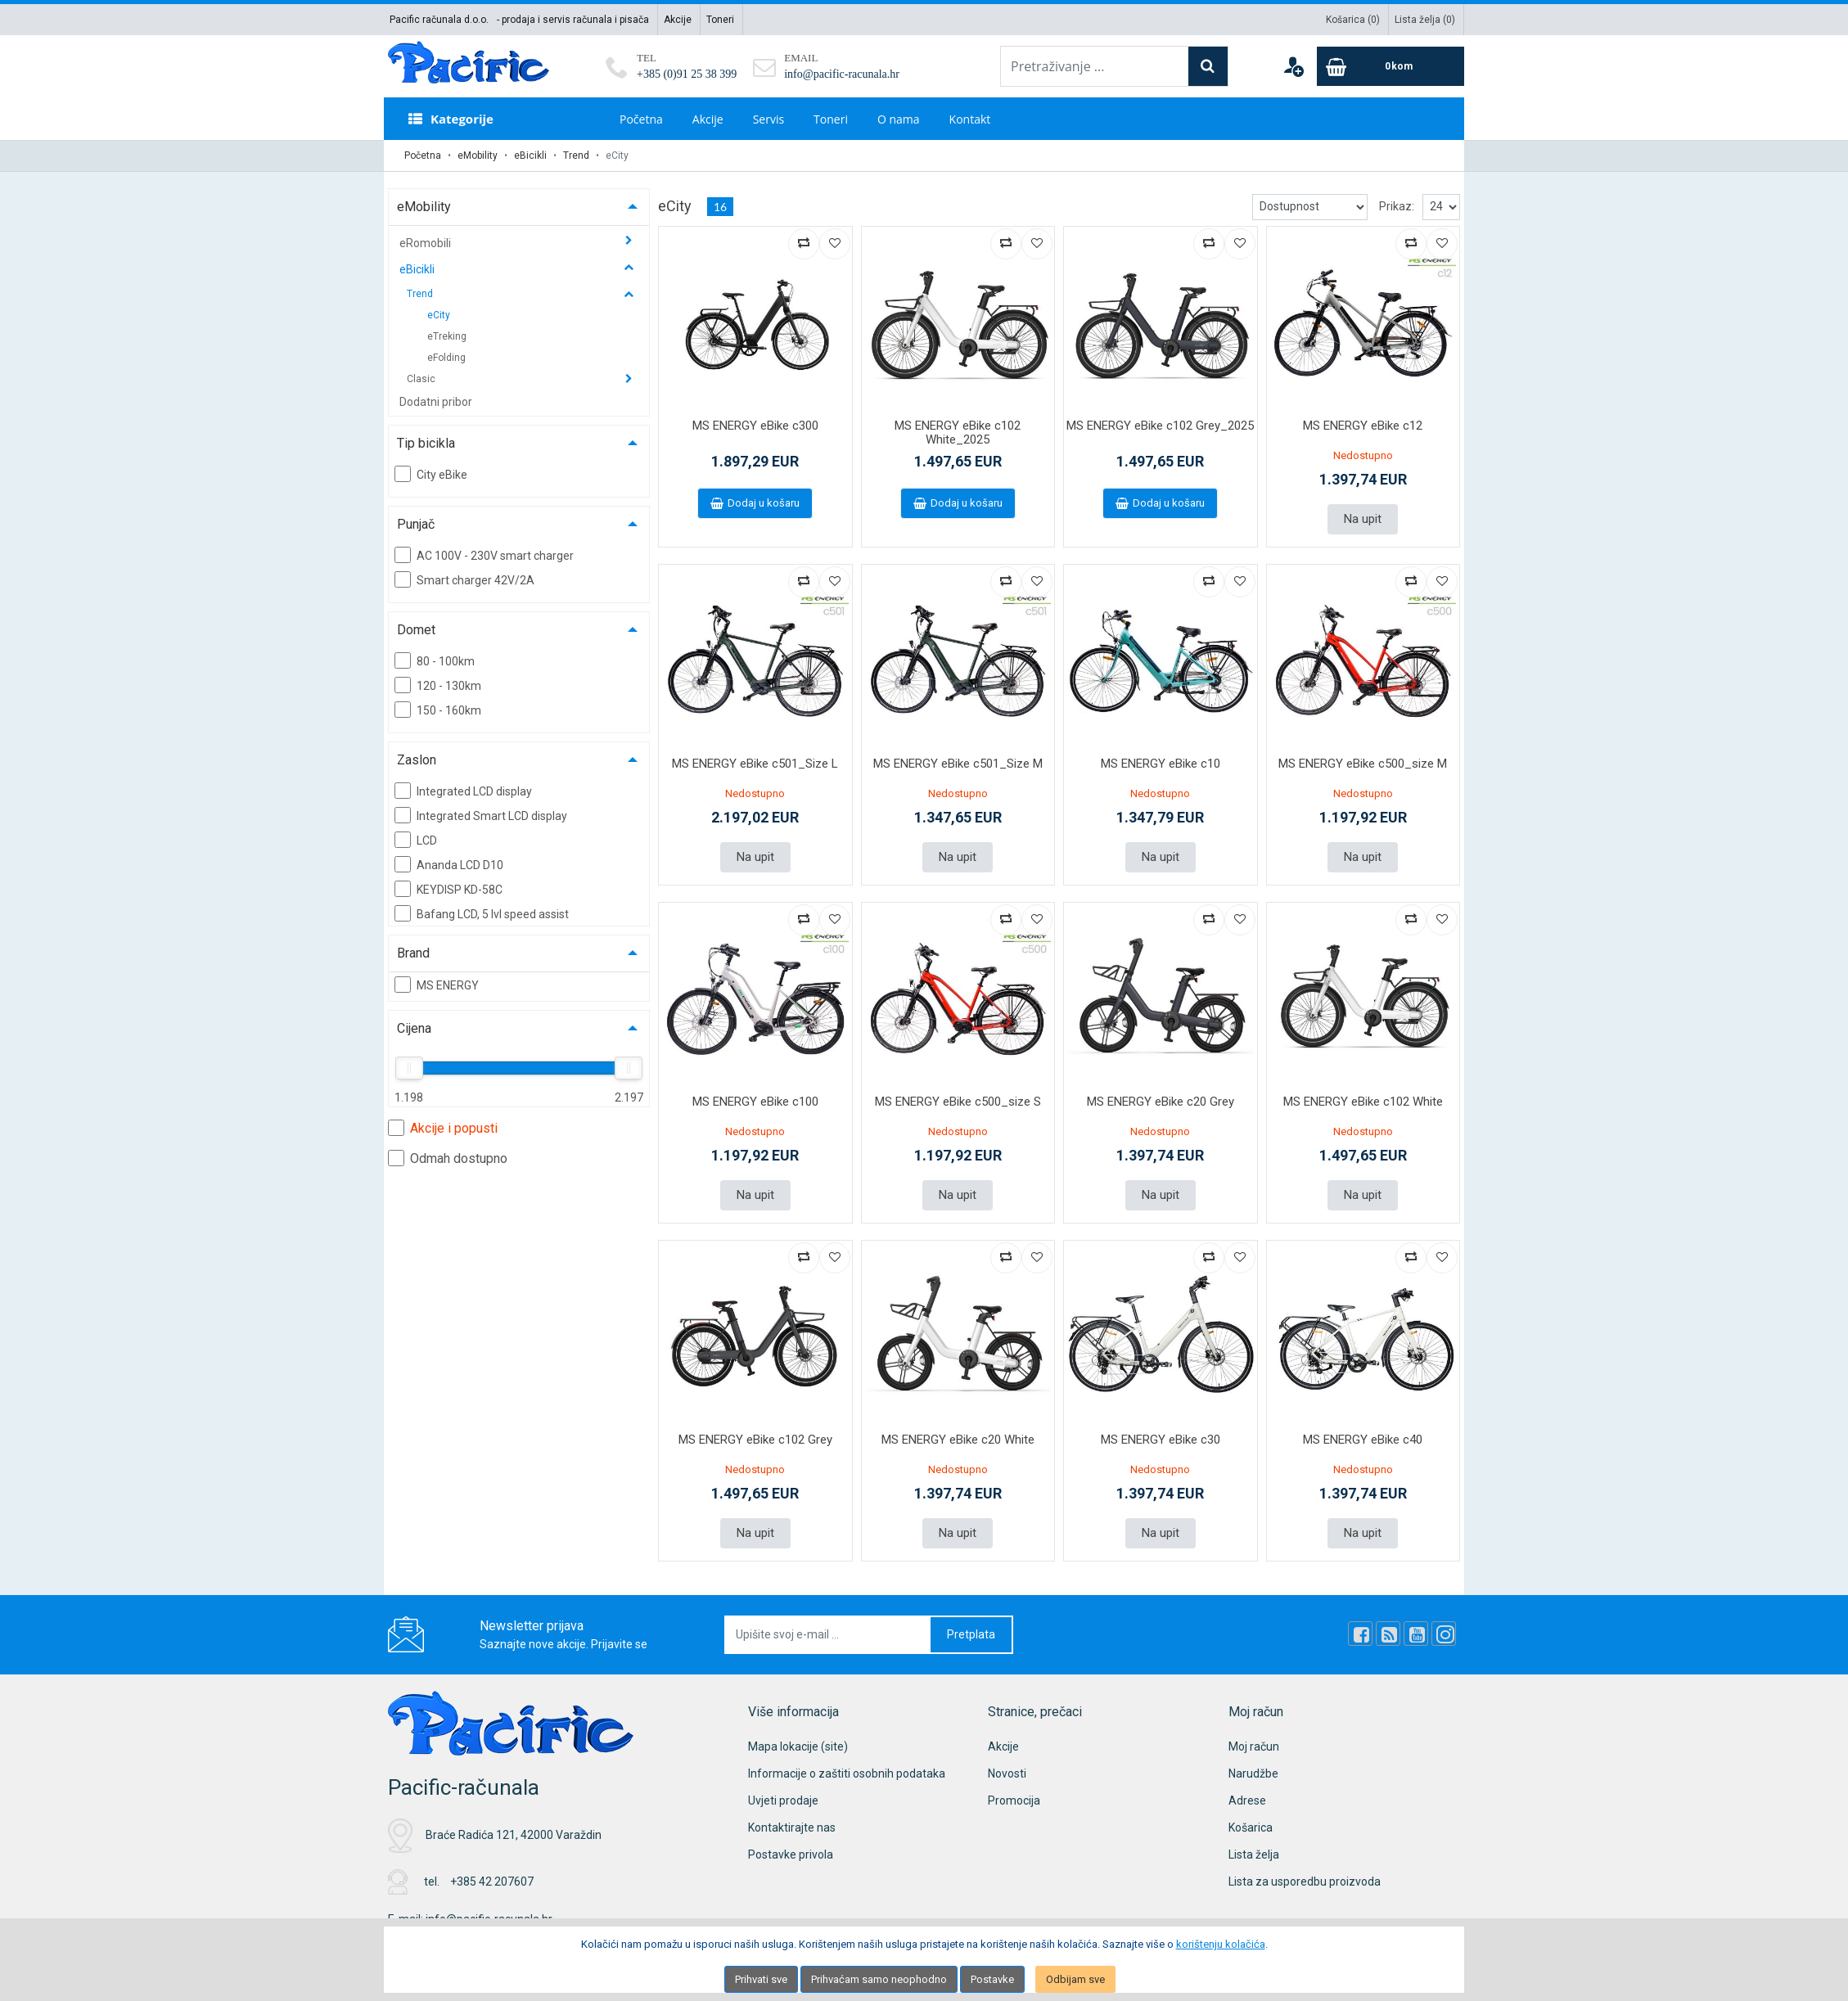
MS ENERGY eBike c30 (1160, 1439)
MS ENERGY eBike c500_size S (958, 1101)
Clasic (422, 379)
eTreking (447, 336)
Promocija (1014, 1800)
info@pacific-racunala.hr (841, 74)
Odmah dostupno (447, 1158)
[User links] (1293, 66)
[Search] (1208, 66)
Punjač (416, 524)
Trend (576, 155)
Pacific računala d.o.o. (439, 19)
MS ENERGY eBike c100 (755, 1101)
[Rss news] (1388, 1633)
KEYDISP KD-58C (448, 889)
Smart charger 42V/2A (464, 579)
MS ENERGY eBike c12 (1362, 425)
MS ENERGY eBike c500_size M (1362, 763)
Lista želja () (1425, 19)
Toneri (720, 19)
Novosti (1007, 1773)
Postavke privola (790, 1854)
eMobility (477, 155)
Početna (641, 119)
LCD (415, 839)
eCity (438, 315)
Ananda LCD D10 (448, 864)
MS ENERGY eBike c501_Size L (755, 763)
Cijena (414, 1028)
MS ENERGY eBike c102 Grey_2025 (1160, 425)
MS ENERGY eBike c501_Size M (958, 763)
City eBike (430, 474)
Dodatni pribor (435, 401)
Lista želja (1253, 1854)
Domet (416, 630)
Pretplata (971, 1634)
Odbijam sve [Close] (1075, 1979)
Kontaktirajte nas (792, 1827)
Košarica (1250, 1827)
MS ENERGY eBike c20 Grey (1160, 1101)
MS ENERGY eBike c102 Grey (755, 1439)
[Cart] (1390, 66)
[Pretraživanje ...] (1094, 66)
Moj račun (1253, 1746)
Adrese (1247, 1800)
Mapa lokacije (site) (798, 1746)
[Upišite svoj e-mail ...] (828, 1634)
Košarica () (1353, 19)
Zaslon (416, 760)
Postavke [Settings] (992, 1979)
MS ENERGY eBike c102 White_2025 (958, 432)
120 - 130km (437, 685)
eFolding (446, 357)
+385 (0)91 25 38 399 (687, 74)
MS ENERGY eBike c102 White (1363, 1101)
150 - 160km (437, 709)
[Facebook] (1360, 1633)
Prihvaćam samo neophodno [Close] (879, 1979)
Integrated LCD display (463, 790)
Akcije (678, 19)
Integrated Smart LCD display (480, 815)
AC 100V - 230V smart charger (484, 555)
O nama (898, 119)
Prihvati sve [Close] (761, 1979)
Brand (413, 953)
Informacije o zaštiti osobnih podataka (846, 1773)
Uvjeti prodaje (783, 1800)
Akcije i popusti (443, 1128)
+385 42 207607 (492, 1881)
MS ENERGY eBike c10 (1160, 763)
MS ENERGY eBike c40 (1362, 1439)
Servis (768, 119)
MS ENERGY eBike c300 (755, 425)
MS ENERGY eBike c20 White (957, 1439)
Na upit (1362, 519)
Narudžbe (1253, 1773)
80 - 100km (434, 660)
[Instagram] (1443, 1633)
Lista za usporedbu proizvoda (1304, 1881)
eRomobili (426, 243)
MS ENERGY (436, 984)
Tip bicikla (426, 443)
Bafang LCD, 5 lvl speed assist (481, 913)
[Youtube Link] (1416, 1633)
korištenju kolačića (1220, 1944)
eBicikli (530, 155)
